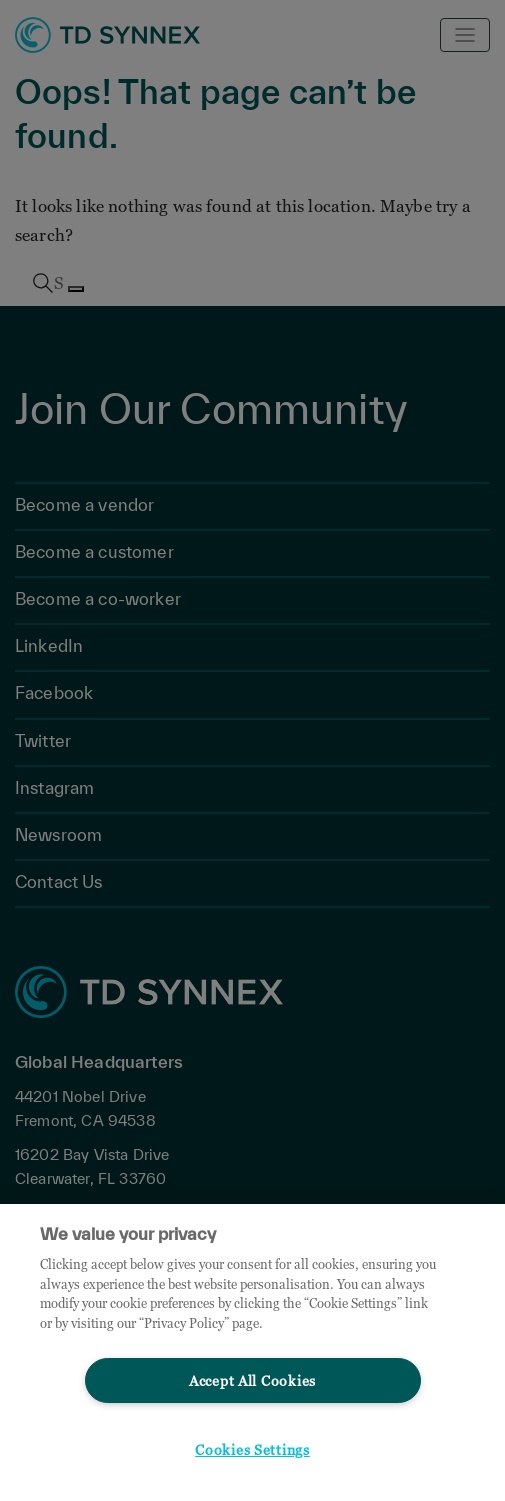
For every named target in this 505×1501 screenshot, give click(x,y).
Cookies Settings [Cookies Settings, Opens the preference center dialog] (252, 1449)
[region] (252, 1352)
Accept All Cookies (252, 1380)
